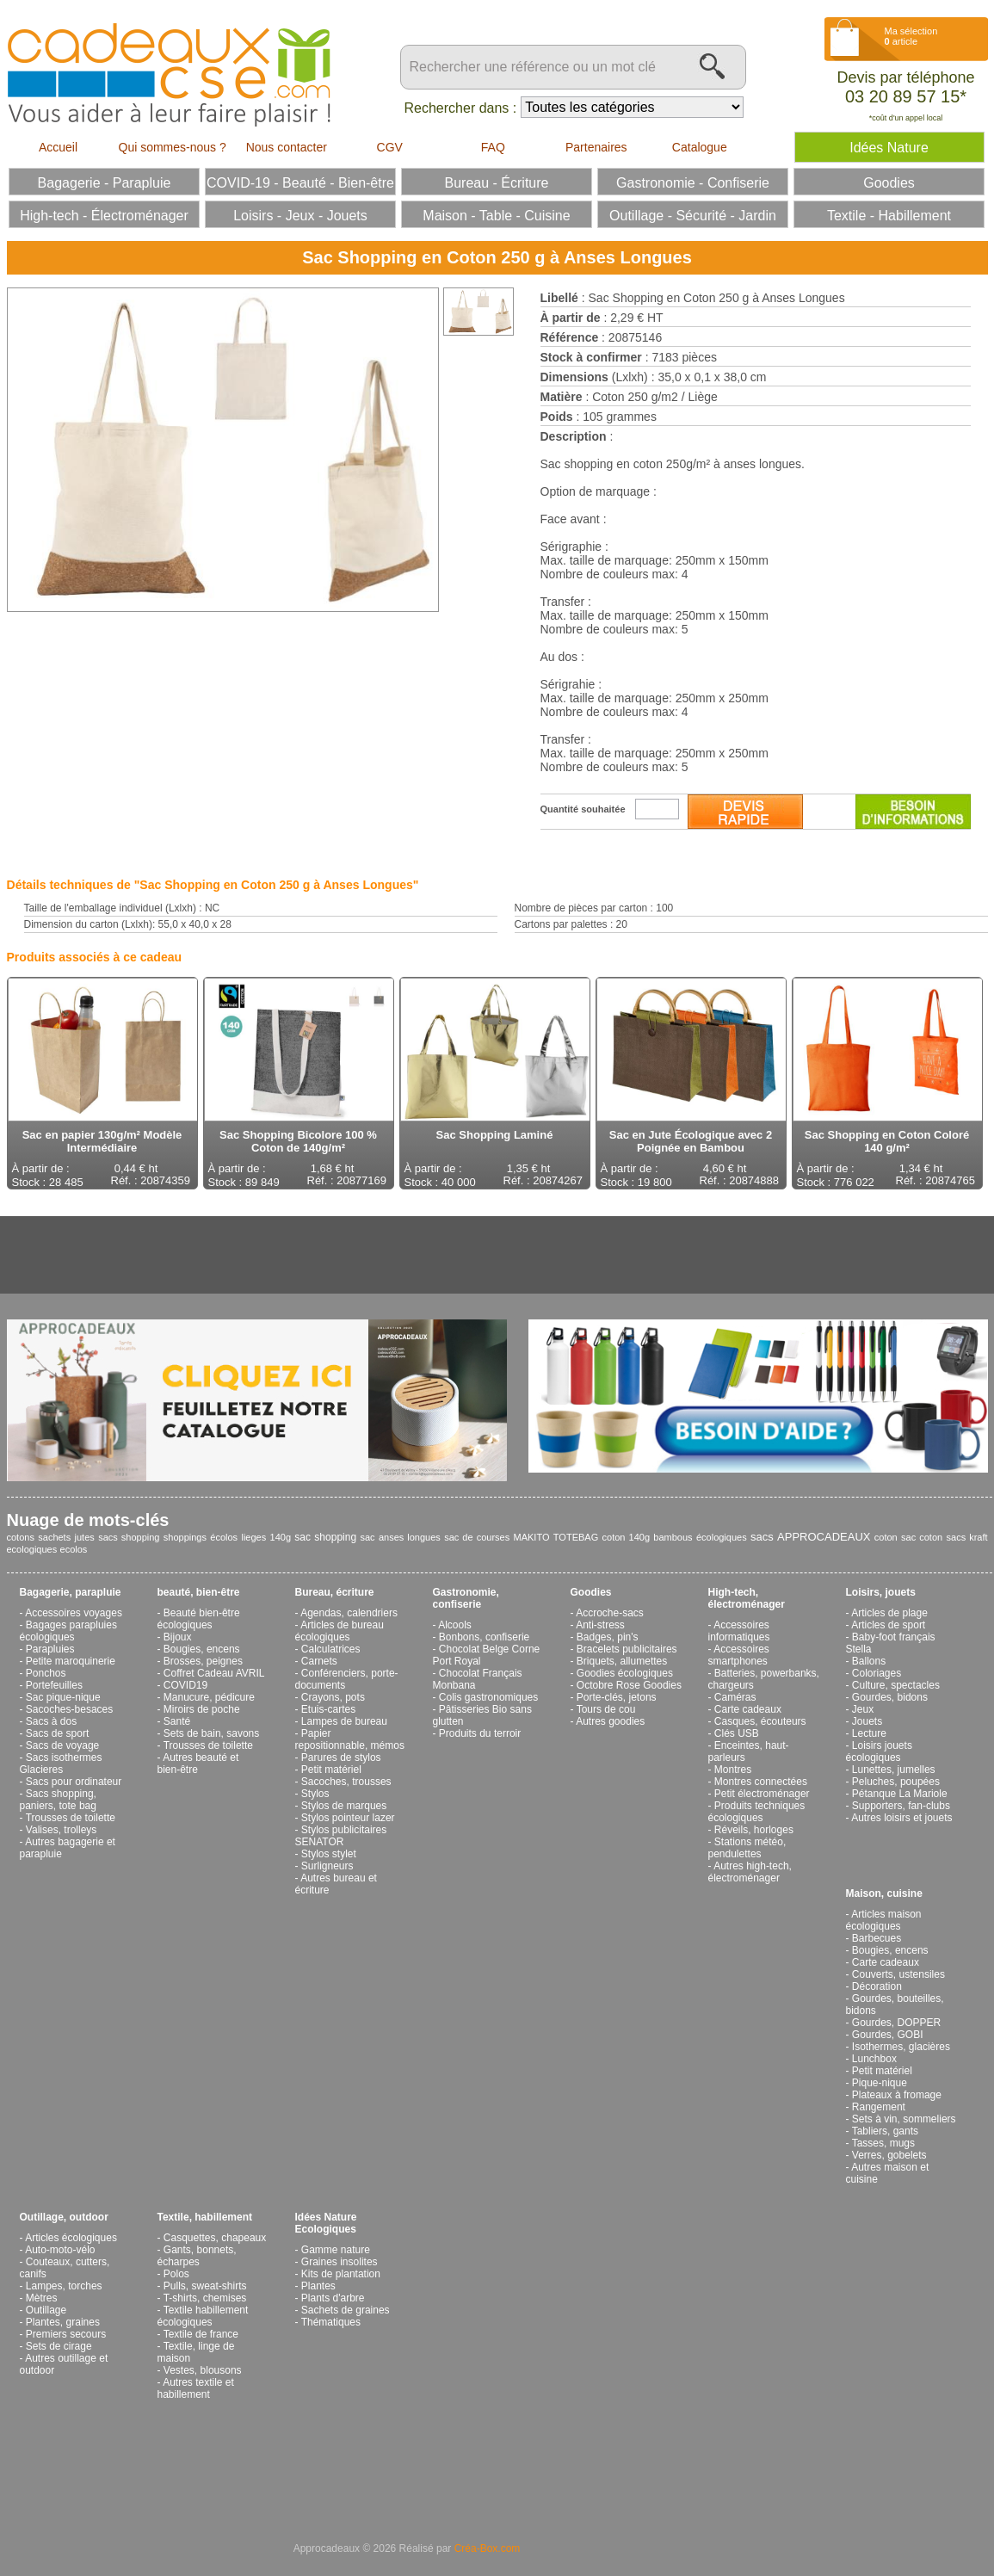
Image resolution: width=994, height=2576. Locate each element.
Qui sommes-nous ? (172, 147)
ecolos (74, 1549)
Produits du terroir (480, 1733)
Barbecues (876, 1938)
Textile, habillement (204, 2217)
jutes (85, 1537)
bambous (672, 1537)
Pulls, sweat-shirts (205, 2286)
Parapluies (50, 1649)
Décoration (877, 1986)
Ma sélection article (911, 36)
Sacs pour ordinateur (73, 1782)
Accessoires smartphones (738, 1655)
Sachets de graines (345, 2310)
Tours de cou (606, 1709)
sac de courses (476, 1537)
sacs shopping (128, 1537)
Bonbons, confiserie (484, 1637)
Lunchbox (874, 2059)
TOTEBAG (575, 1537)
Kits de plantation (340, 2274)
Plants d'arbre (333, 2298)
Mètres (42, 2298)
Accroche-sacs (610, 1613)
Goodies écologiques (625, 1673)
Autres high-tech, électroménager (750, 1872)
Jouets (867, 1721)
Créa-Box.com (487, 2548)
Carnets (319, 1661)
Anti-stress (600, 1625)
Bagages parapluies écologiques (68, 1631)
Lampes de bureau (344, 1721)
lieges (253, 1537)
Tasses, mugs (883, 2143)
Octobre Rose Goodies (629, 1685)
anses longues (410, 1537)
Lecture (869, 1733)
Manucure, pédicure (209, 1697)
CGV (390, 147)
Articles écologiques (71, 2238)
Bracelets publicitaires (627, 1649)
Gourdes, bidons (890, 1697)
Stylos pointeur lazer (348, 1818)
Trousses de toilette (70, 1818)
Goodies (591, 1592)
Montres (732, 1770)
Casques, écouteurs (760, 1721)
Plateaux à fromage (897, 2095)
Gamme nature (335, 2250)
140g (280, 1537)
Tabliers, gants (885, 2131)
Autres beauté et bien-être (198, 1763)
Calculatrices (331, 1649)
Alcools (455, 1625)
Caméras (735, 1697)
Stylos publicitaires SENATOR (341, 1836)
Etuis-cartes (328, 1709)
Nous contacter (286, 147)
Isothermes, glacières (901, 2047)
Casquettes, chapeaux (215, 2238)
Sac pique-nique (63, 1697)
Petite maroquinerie (70, 1661)
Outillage (46, 2310)
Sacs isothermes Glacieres (61, 1763)
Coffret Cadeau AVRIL (214, 1673)
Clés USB (736, 1733)
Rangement (878, 2107)
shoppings (185, 1537)
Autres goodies (610, 1721)
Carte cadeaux (747, 1709)
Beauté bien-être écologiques (198, 1619)
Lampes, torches (64, 2286)
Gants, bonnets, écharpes (197, 2256)
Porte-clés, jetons (617, 1697)
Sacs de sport (57, 1733)
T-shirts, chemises (205, 2298)
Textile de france (201, 2334)
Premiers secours (66, 2334)
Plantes (318, 2286)
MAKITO (532, 1537)
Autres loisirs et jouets (901, 1818)
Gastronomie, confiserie (466, 1598)
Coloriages (876, 1673)
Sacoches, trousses (346, 1782)
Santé (177, 1721)
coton (886, 1537)
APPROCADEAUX (823, 1536)
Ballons (869, 1661)
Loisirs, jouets (881, 1592)
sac (367, 1537)
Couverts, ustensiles (898, 1974)
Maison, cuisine (884, 1893)
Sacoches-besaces (69, 1709)
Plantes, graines (63, 2322)
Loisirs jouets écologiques (879, 1751)
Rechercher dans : (460, 108)
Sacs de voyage (62, 1745)
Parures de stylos (341, 1757)
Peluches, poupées (896, 1782)
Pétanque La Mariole (900, 1794)
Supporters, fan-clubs (901, 1806)
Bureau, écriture (334, 1592)
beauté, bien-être (198, 1592)
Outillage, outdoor (64, 2217)
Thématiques (331, 2322)
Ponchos (46, 1673)
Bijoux (178, 1637)
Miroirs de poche (202, 1709)
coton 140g (626, 1537)
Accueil (58, 147)
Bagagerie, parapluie (70, 1592)
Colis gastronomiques (488, 1697)
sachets (54, 1537)
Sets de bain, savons (211, 1733)
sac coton (921, 1537)
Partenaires (596, 147)
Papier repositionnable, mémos (349, 1739)
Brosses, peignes (203, 1661)
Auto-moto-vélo (60, 2250)
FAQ (493, 147)
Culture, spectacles (896, 1685)
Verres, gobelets (889, 2155)
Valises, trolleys (61, 1830)
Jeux (863, 1709)
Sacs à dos (51, 1721)
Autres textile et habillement (195, 2388)
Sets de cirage (59, 2346)
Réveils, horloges (753, 1830)
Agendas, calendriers (349, 1613)
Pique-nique (879, 2083)
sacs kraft (967, 1537)
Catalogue (699, 147)
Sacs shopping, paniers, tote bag (58, 1800)
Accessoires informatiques (739, 1631)
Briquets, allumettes (622, 1661)
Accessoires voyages (73, 1613)
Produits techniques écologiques (757, 1812)
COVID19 (185, 1685)
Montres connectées (760, 1782)
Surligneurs (327, 1866)
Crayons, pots (333, 1697)
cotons (20, 1537)
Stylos (315, 1794)
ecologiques (32, 1549)
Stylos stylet (328, 1854)
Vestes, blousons (203, 2370)
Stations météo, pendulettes (747, 1848)
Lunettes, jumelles (893, 1770)
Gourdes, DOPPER (896, 2023)
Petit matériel (331, 1770)
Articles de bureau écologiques (339, 1631)
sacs (762, 1536)
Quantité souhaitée (583, 809)
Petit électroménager (762, 1794)
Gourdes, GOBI (887, 2035)
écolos (224, 1537)
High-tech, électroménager (746, 1598)
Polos (176, 2274)
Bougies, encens (202, 1649)
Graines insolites (339, 2262)
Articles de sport (888, 1625)
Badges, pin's (608, 1637)
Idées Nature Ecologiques (326, 2223)
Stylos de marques (343, 1806)
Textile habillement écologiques (203, 2316)
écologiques (721, 1537)
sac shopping (325, 1537)
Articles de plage (889, 1613)
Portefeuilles (54, 1685)
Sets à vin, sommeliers (904, 2119)
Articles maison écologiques (884, 1920)
